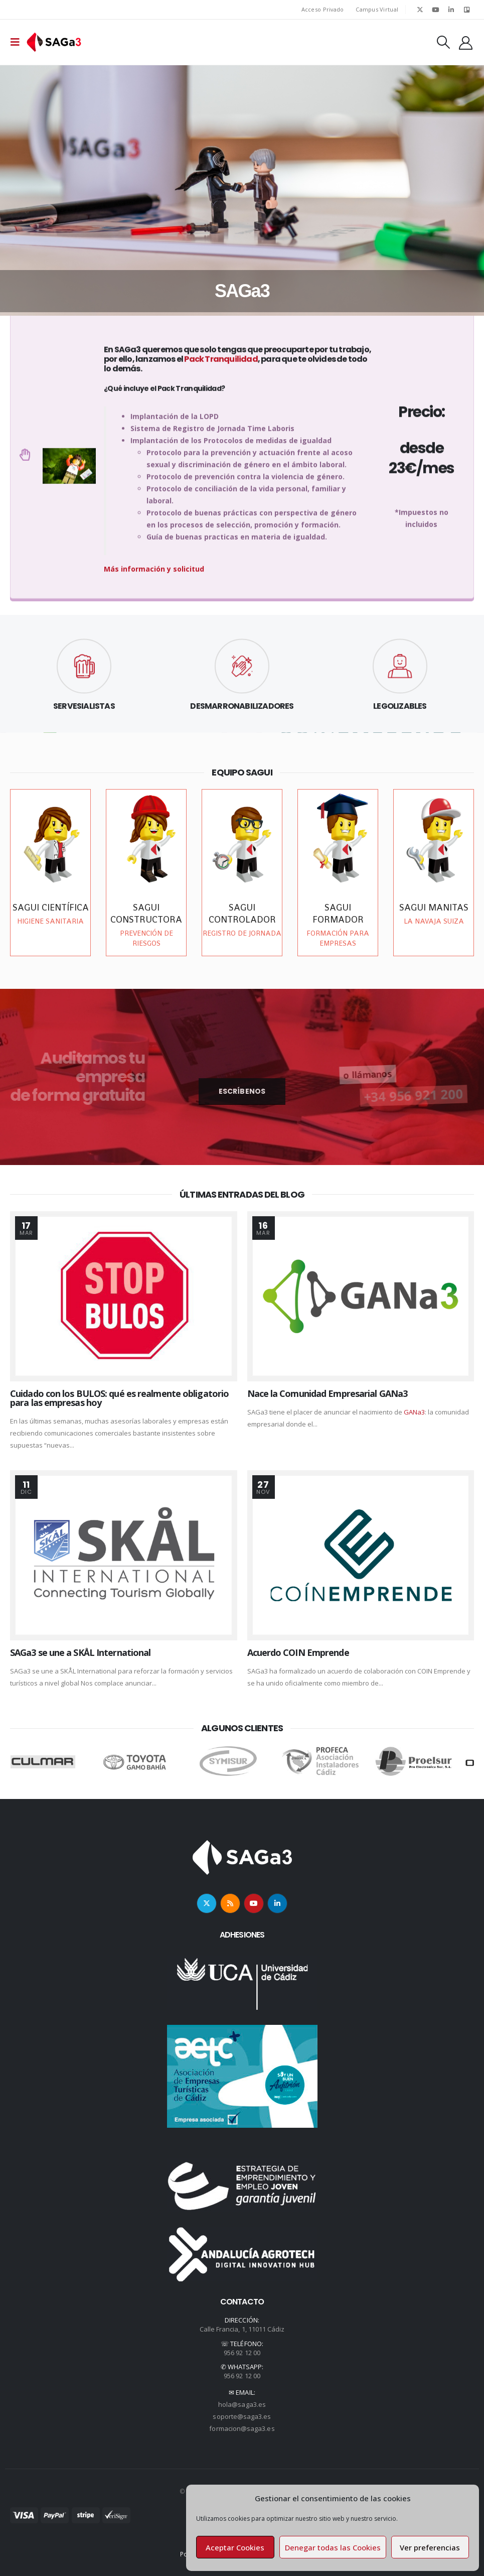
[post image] (123, 1296)
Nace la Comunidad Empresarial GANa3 (327, 1393)
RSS (230, 1903)
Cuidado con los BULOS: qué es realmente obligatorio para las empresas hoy (119, 1397)
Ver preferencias (430, 2547)
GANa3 (414, 1411)
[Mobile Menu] (18, 42)
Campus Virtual (377, 9)
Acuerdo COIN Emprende (298, 1652)
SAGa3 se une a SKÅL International (80, 1652)
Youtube (254, 1903)
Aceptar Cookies (235, 2547)
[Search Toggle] (443, 42)
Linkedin (277, 1903)
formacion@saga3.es (241, 2428)
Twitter (207, 1903)
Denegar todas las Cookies (333, 2547)
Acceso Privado (322, 9)
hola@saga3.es (242, 2404)
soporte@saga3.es (242, 2416)
